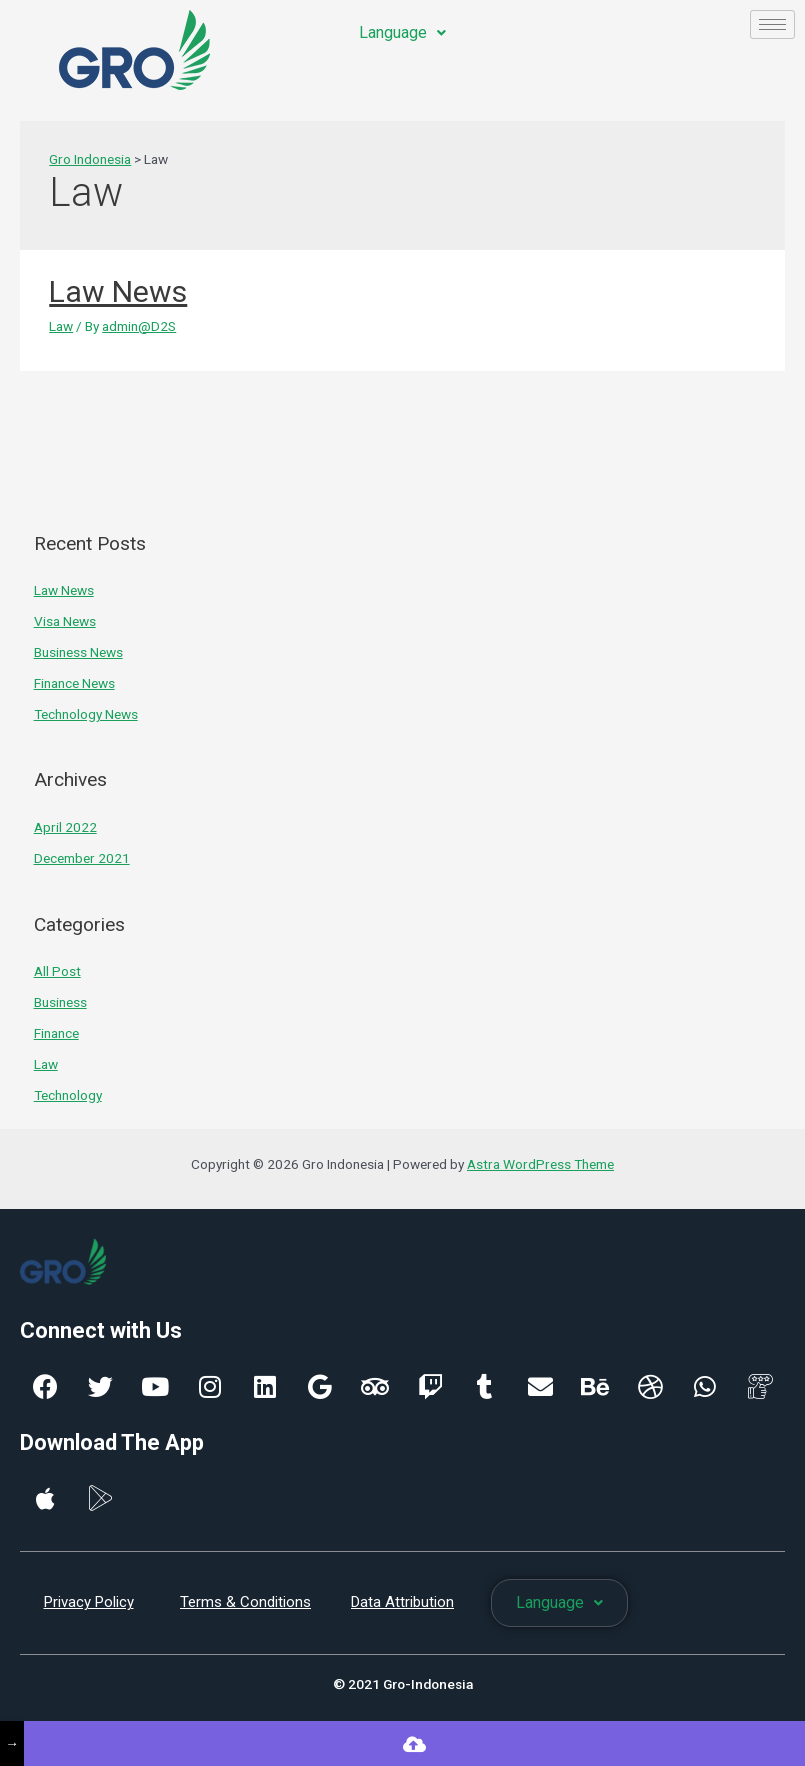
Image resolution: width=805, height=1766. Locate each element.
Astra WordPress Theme (540, 1164)
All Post (57, 971)
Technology (68, 1095)
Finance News (74, 683)
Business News (78, 652)
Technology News (86, 714)
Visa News (65, 621)
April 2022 (65, 827)
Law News (118, 291)
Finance (56, 1033)
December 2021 (82, 858)
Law (61, 326)
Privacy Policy (89, 1602)
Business (60, 1002)
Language (402, 32)
